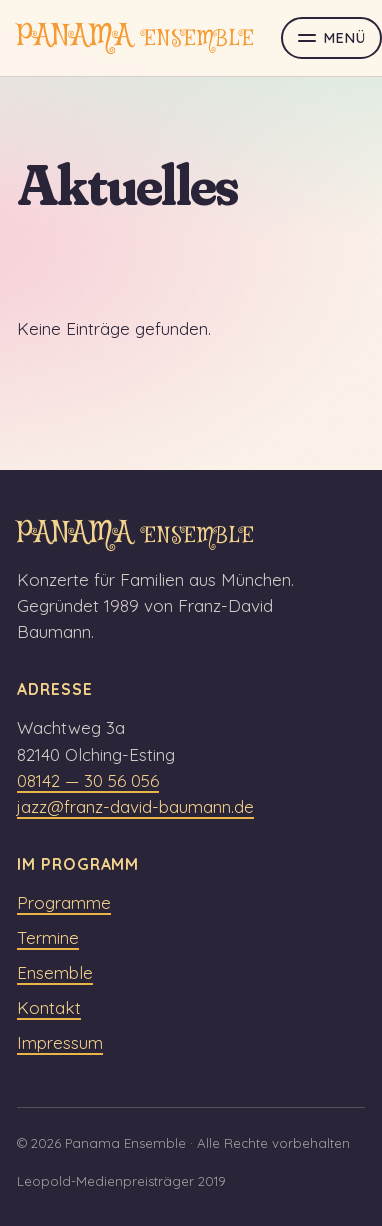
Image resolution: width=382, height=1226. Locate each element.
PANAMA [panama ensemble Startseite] (136, 37)
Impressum (60, 1042)
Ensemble (55, 972)
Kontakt (49, 1007)
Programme (64, 902)
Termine (48, 937)
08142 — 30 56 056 (88, 780)
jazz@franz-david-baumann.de (135, 806)
